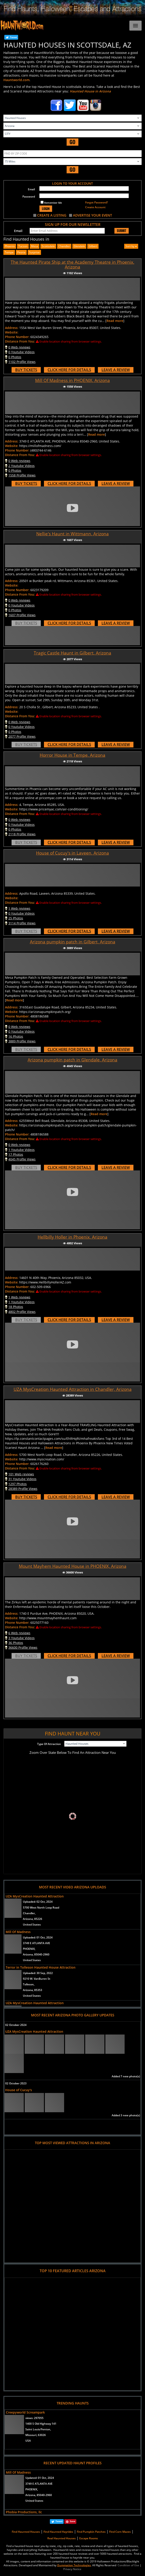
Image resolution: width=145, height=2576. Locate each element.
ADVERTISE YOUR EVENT (92, 215)
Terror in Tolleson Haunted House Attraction (40, 1967)
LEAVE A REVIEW (116, 369)
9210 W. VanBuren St (36, 1979)
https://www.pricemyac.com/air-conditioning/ (53, 809)
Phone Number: (17, 337)
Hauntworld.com (16, 80)
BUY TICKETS (26, 369)
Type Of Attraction (49, 1744)
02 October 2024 (16, 2025)
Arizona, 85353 (32, 1990)
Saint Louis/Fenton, (38, 2429)
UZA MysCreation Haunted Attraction (35, 1896)
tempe (9, 252)
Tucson (22, 246)
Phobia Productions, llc (24, 2512)
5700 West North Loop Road (41, 1907)
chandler (64, 246)
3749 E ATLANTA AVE (36, 1943)
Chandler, (29, 1913)
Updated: (39, 2478)
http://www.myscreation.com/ (41, 1459)
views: (34, 2418)
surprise (34, 252)
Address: (11, 328)
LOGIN (46, 208)
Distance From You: (20, 341)
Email (31, 189)
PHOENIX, (29, 1949)
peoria (21, 252)
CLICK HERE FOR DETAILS (69, 369)
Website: (11, 332)
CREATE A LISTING (51, 215)
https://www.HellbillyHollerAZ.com (45, 1282)
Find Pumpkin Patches (91, 2532)
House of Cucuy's (18, 2090)
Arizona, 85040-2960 (36, 1954)
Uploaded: (38, 1902)
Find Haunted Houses (26, 2532)
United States (32, 1924)
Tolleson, (28, 1984)
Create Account (95, 207)
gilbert (93, 246)
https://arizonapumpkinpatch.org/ (45, 1012)
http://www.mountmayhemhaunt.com (48, 1618)
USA (28, 2441)
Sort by (131, 246)
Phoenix (10, 246)
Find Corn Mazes (120, 2532)
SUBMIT (121, 230)
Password (28, 196)
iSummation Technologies (74, 2565)
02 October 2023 (16, 2083)
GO (72, 141)
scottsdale (48, 246)
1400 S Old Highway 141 (40, 2424)
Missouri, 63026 (35, 2435)
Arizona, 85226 (32, 1919)
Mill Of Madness (18, 1932)
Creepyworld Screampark (25, 2412)
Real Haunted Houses (61, 2538)
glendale (79, 246)
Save (72, 2521)
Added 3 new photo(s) (126, 2115)
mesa (34, 246)
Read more (114, 321)
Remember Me (51, 202)
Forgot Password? (96, 202)
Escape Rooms (88, 2538)
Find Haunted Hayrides (58, 2532)
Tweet (13, 37)
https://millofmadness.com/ (40, 446)
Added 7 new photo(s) (126, 2076)
